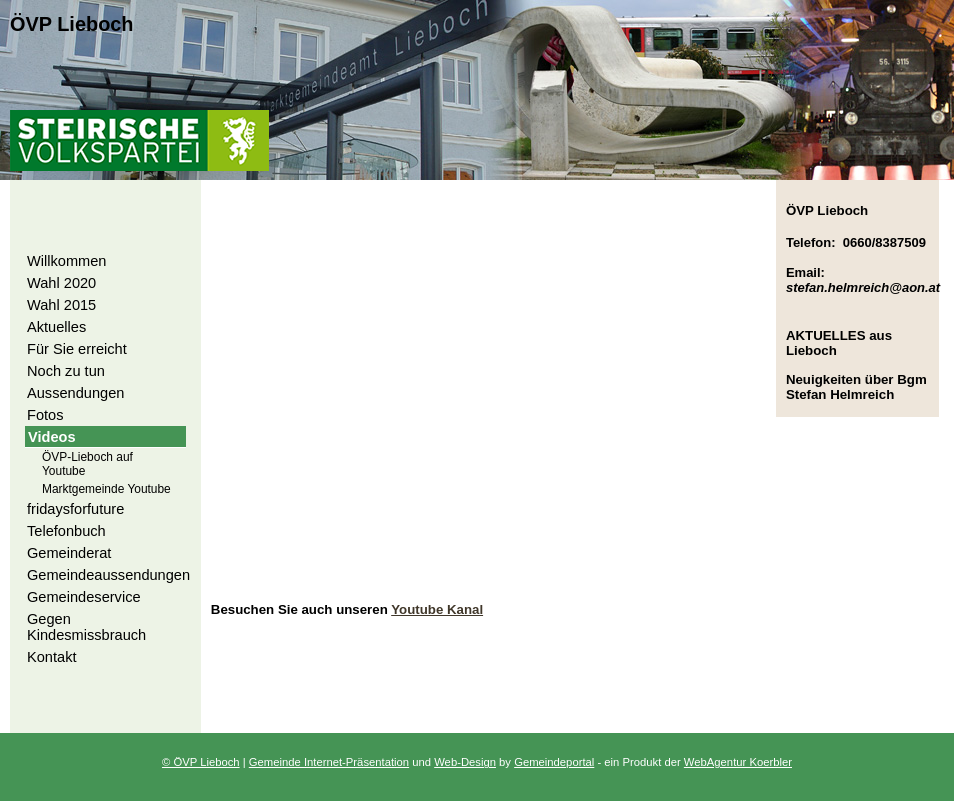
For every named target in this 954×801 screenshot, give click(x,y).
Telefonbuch (66, 531)
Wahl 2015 (61, 305)
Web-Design (465, 762)
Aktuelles (56, 327)
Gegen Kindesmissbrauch (86, 627)
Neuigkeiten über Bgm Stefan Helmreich (856, 387)
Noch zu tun (66, 371)
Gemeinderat (69, 553)
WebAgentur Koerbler (738, 762)
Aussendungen (75, 393)
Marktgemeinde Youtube (106, 489)
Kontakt (52, 657)
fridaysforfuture (75, 509)
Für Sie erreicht (77, 349)
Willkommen (66, 261)
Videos (52, 437)
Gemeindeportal (554, 762)
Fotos (45, 415)
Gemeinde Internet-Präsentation (329, 762)
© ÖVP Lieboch (201, 762)
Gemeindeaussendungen (108, 575)
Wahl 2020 (61, 283)
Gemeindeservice (84, 597)
